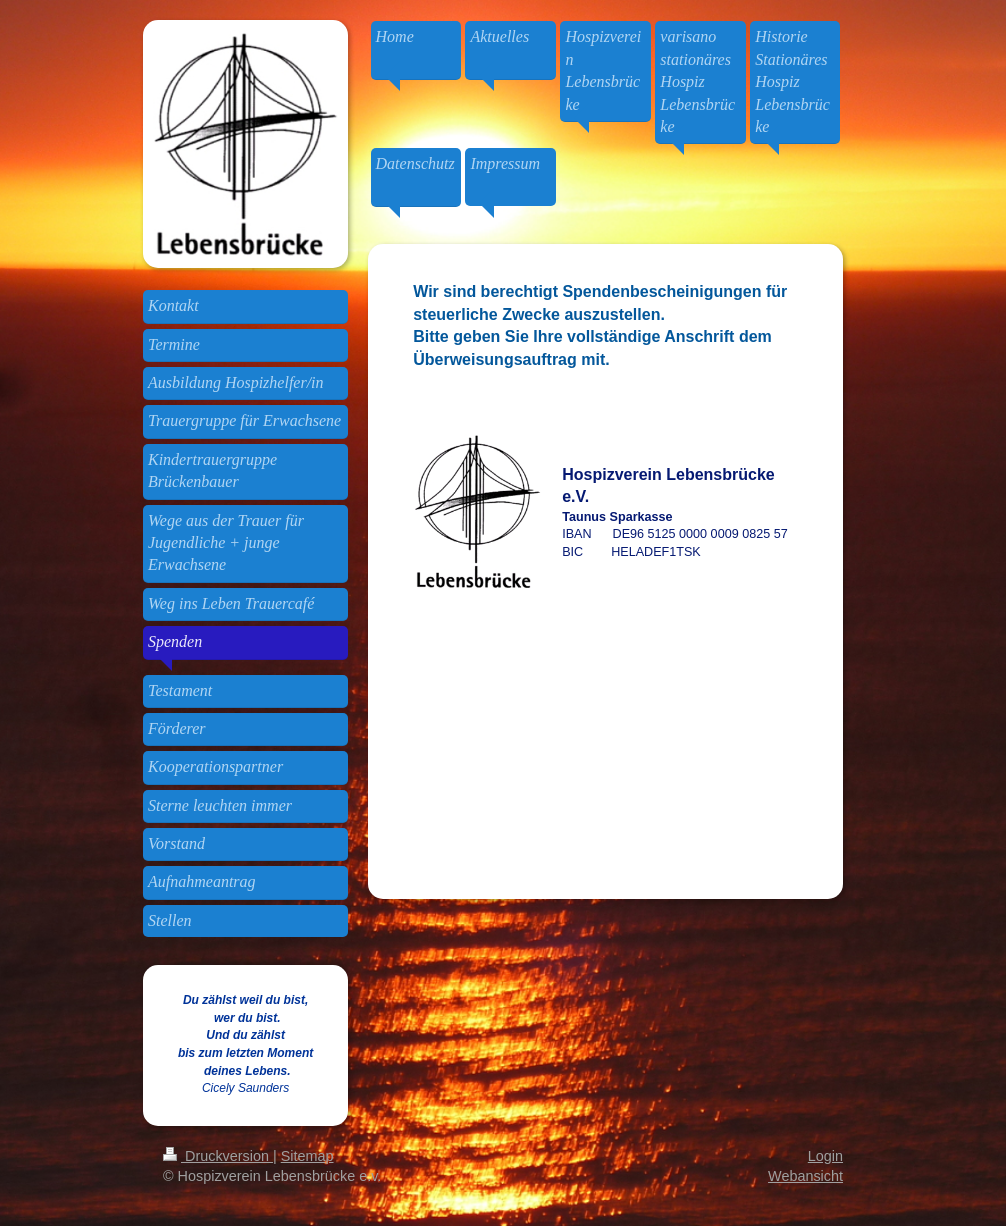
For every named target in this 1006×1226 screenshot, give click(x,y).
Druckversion (218, 1156)
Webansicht (805, 1176)
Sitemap (307, 1156)
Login (825, 1156)
